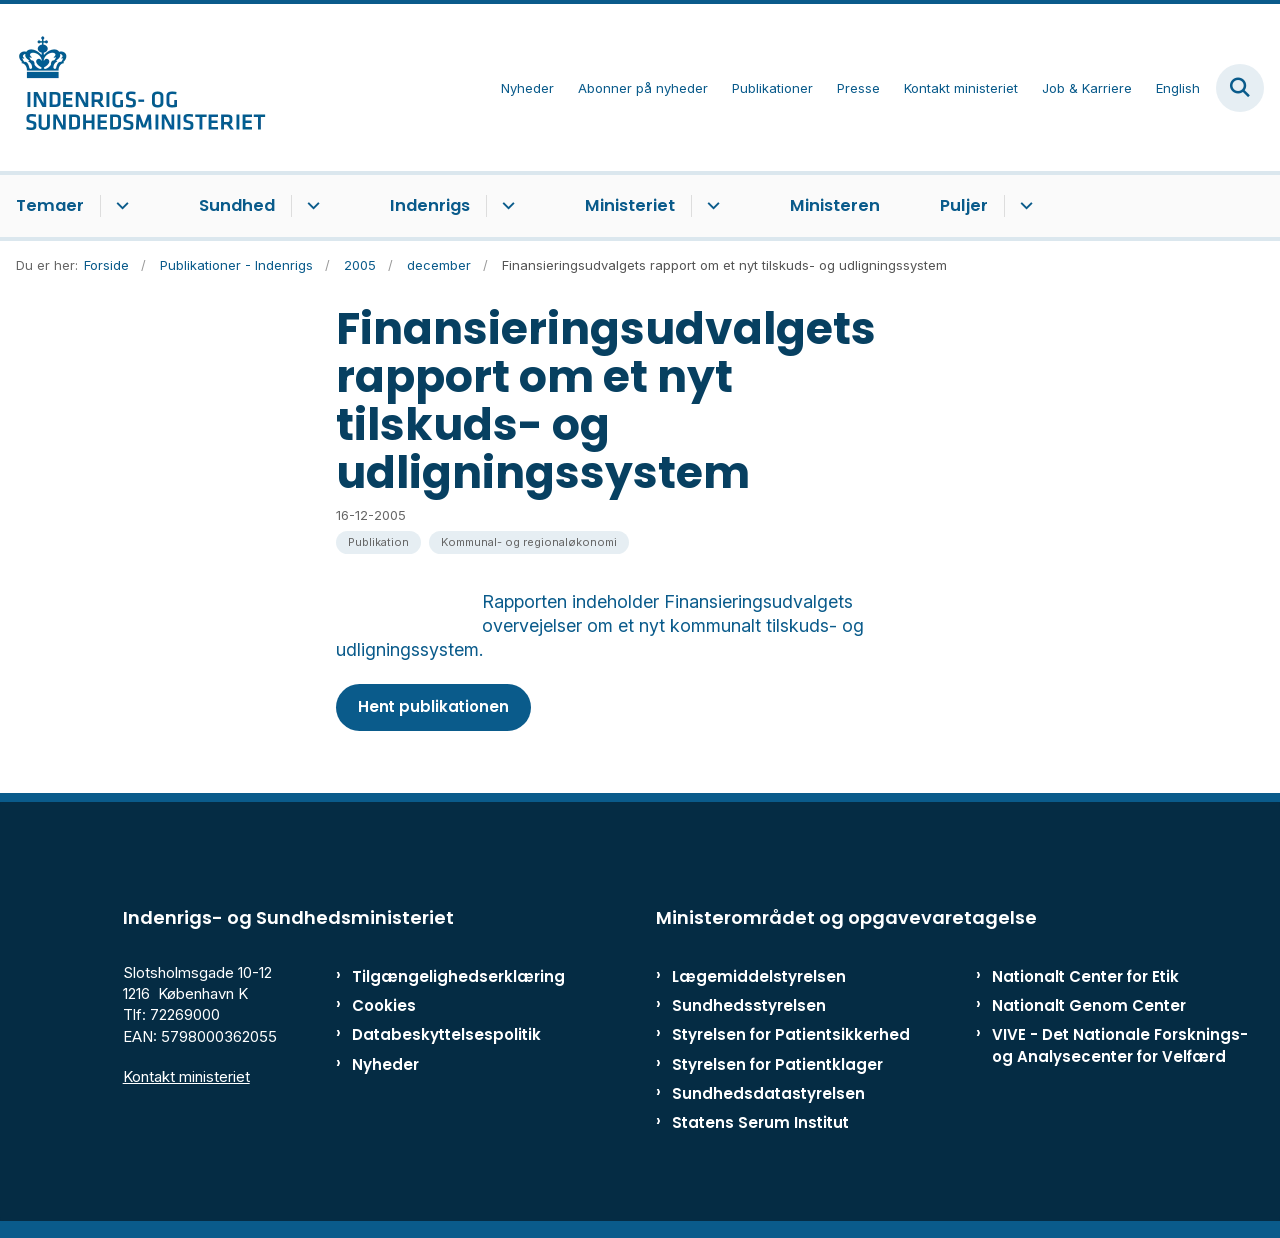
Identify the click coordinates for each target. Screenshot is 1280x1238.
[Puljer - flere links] (1023, 206)
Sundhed (237, 205)
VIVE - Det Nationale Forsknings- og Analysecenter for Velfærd (1120, 1053)
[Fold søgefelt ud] (1240, 88)
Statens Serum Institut (760, 1130)
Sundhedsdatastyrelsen (768, 1100)
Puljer (964, 205)
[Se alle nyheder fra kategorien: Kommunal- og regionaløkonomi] (529, 542)
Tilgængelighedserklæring (434, 984)
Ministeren (835, 205)
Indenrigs (430, 205)
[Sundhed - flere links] (310, 206)
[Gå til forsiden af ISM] (133, 87)
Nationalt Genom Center (1089, 1013)
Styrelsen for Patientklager (777, 1071)
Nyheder (385, 1071)
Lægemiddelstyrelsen (759, 984)
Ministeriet (630, 205)
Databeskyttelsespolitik (434, 1042)
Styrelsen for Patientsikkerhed (791, 1042)
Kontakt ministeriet (186, 1083)
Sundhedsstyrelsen (749, 1013)
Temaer (50, 205)
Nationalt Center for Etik (1085, 984)
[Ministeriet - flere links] (710, 206)
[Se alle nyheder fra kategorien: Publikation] (378, 542)
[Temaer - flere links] (119, 206)
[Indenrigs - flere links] (505, 206)
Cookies (384, 1013)
